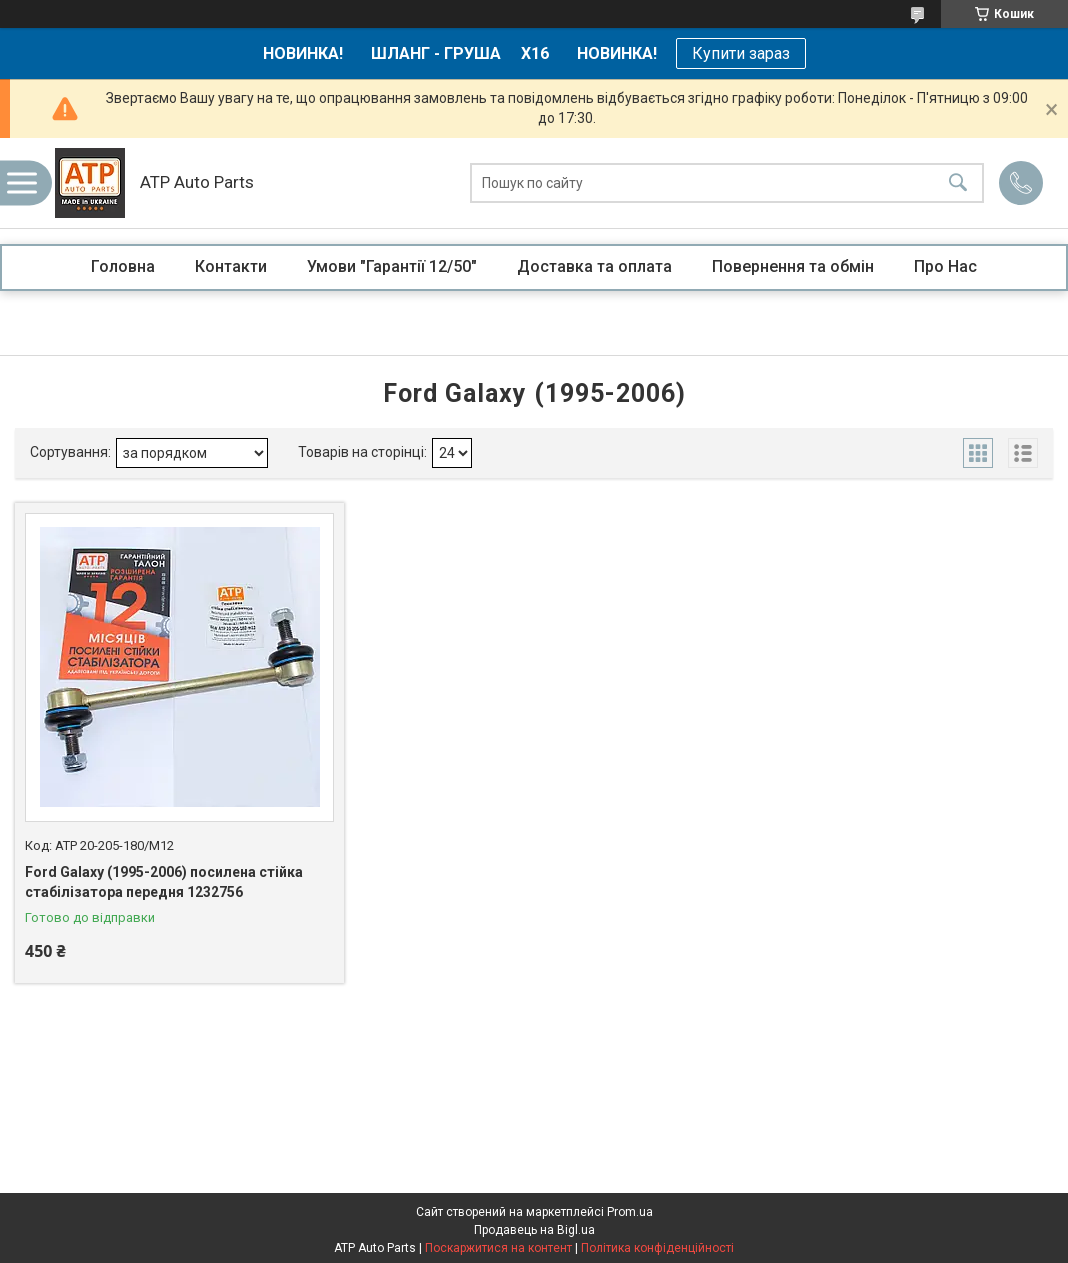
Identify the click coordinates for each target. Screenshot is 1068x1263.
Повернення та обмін (793, 266)
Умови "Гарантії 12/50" (392, 266)
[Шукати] (958, 183)
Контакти (231, 266)
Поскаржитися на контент (498, 1248)
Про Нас (945, 266)
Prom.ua (630, 1212)
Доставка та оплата (594, 266)
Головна (123, 266)
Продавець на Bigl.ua (534, 1230)
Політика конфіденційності (657, 1248)
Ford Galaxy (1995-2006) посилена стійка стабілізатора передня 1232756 (164, 882)
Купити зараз (741, 53)
